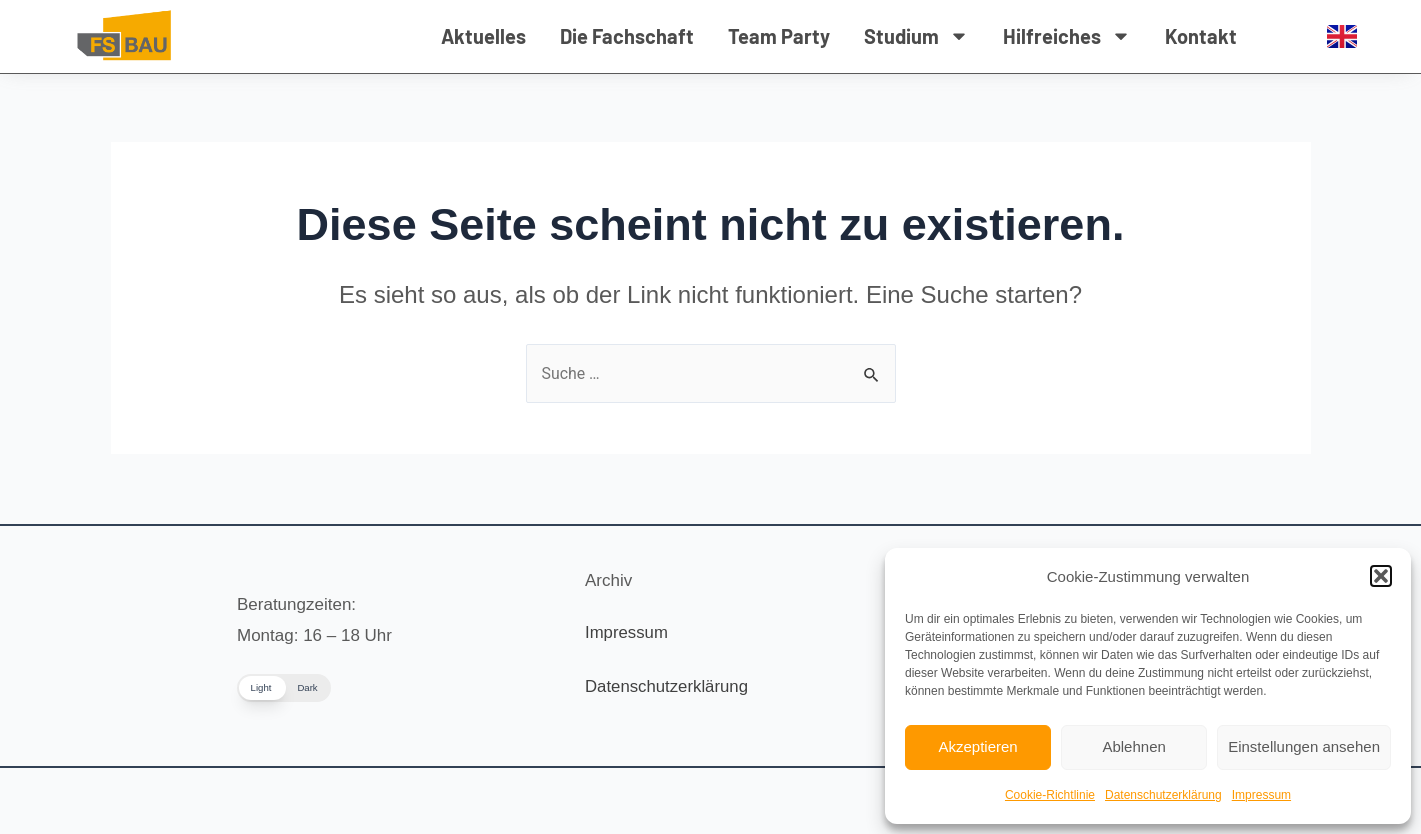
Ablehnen (1133, 746)
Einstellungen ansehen (1304, 746)
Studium (916, 36)
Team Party (779, 36)
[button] (1381, 576)
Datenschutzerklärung (1163, 795)
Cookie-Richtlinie (1050, 795)
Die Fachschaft (627, 36)
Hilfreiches (1067, 36)
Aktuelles (483, 36)
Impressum (1261, 795)
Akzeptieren (977, 746)
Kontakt (1201, 36)
